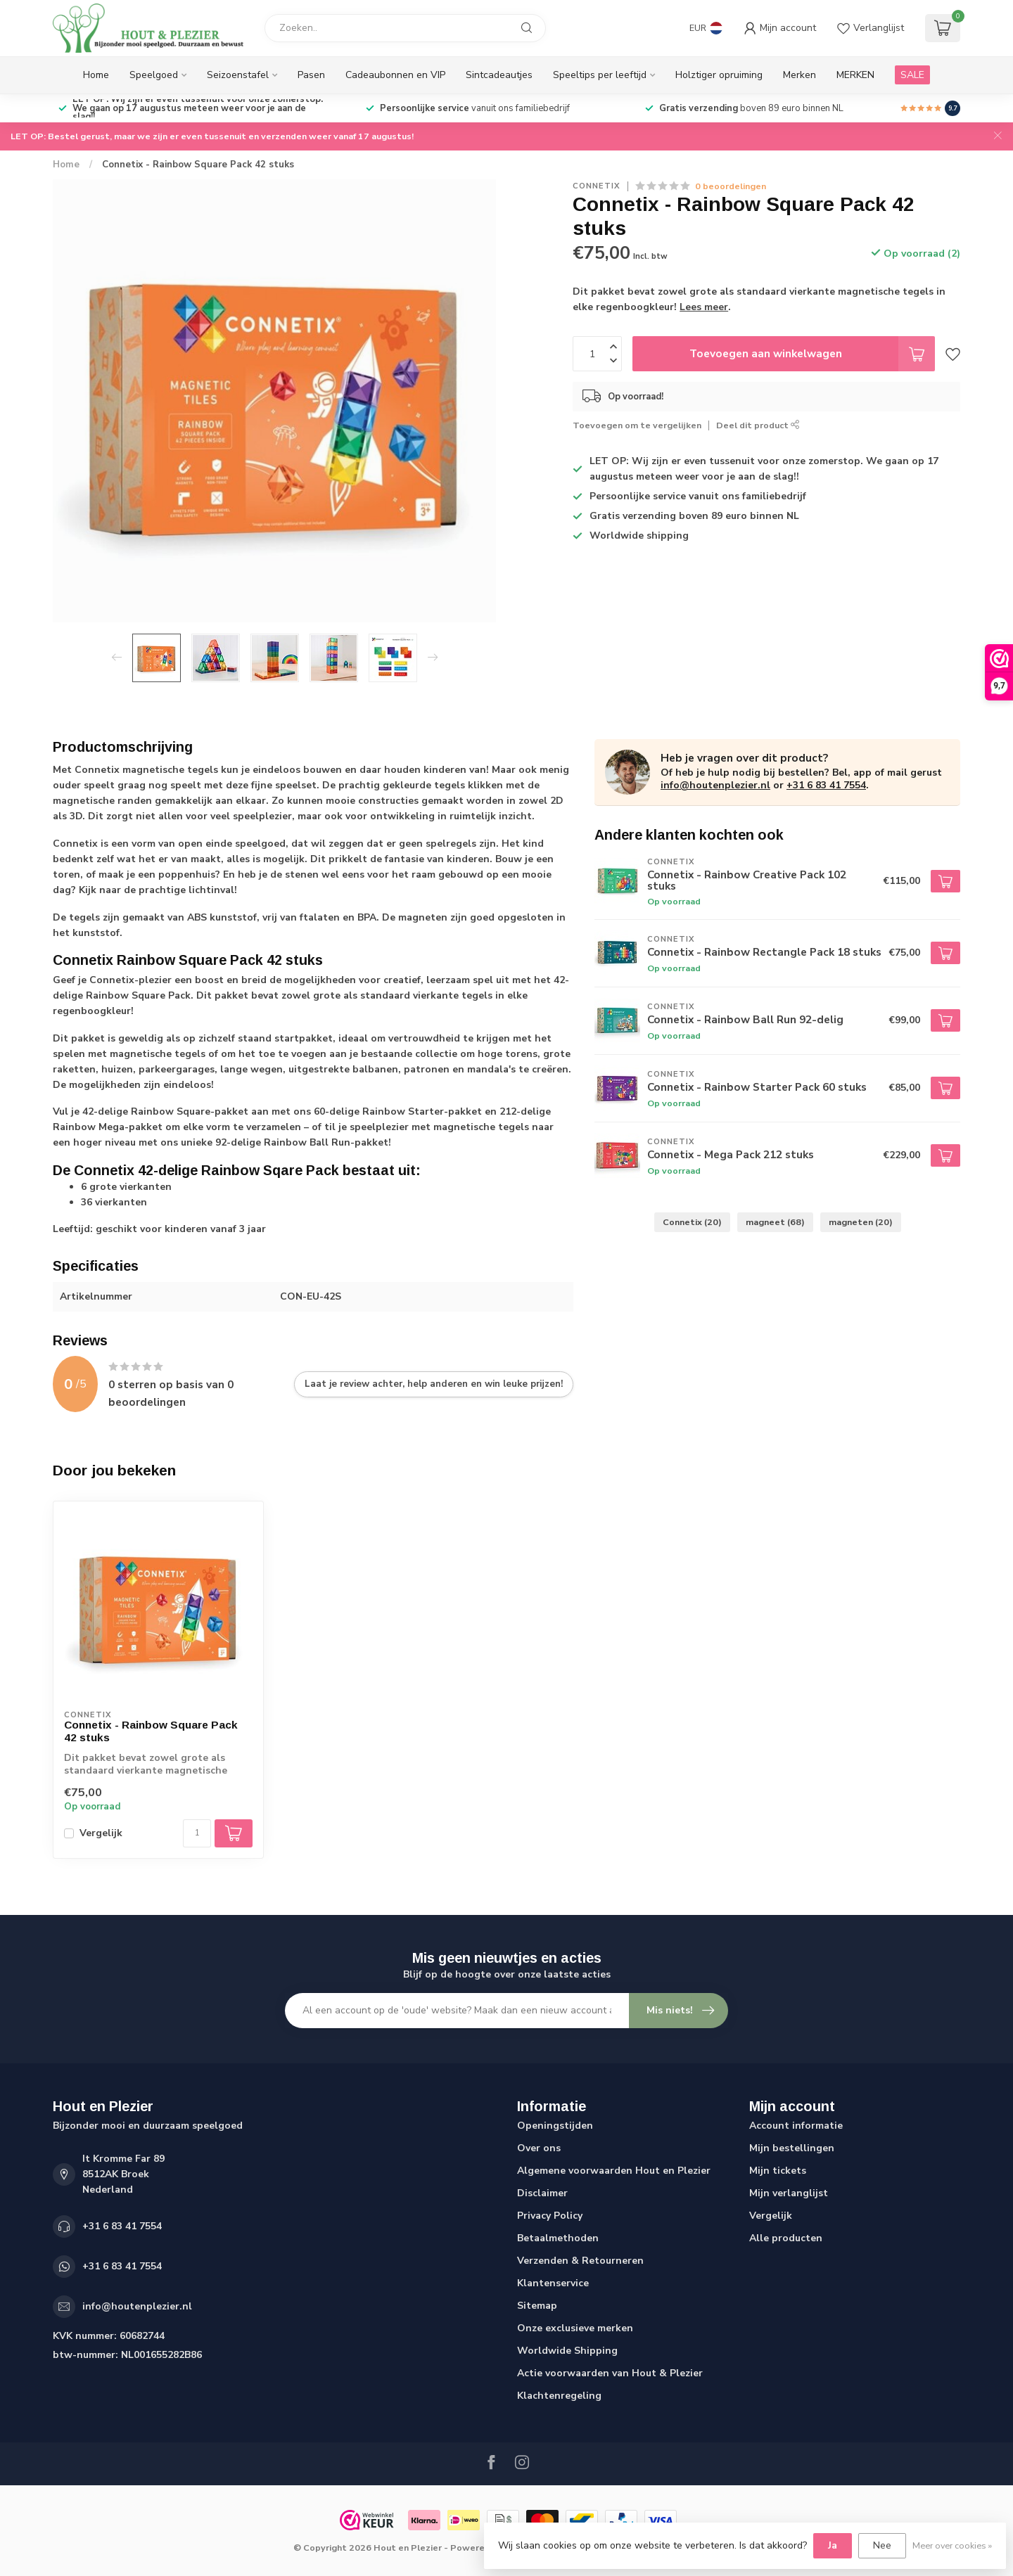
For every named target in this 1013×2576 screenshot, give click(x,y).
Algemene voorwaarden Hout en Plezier (614, 2170)
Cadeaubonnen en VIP (395, 75)
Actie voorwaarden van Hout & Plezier (610, 2373)
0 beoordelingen (730, 186)
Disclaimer (542, 2193)
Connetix (596, 186)
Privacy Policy (549, 2215)
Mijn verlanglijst (788, 2193)
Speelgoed (153, 75)
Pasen (311, 75)
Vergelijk (100, 1833)
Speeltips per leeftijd (599, 75)
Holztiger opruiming (719, 75)
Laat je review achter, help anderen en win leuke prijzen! (434, 1384)
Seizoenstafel (238, 75)
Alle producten (785, 2238)
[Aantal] (197, 1833)
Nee (882, 2545)
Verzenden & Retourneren (580, 2260)
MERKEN (855, 75)
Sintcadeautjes (499, 75)
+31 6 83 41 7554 (826, 785)
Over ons (539, 2148)
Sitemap (537, 2305)
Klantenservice (553, 2283)
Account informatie (796, 2125)
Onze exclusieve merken (575, 2328)
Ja (832, 2545)
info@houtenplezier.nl (715, 785)
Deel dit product (758, 425)
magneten (861, 1222)
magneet (775, 1222)
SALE (912, 75)
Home (96, 75)
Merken (799, 75)
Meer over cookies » (952, 2545)
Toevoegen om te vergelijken (637, 425)
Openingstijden (555, 2125)
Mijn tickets (777, 2170)
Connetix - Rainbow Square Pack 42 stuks (198, 164)
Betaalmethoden (558, 2238)
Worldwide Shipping (567, 2350)
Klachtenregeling (559, 2395)
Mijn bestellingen (791, 2148)
